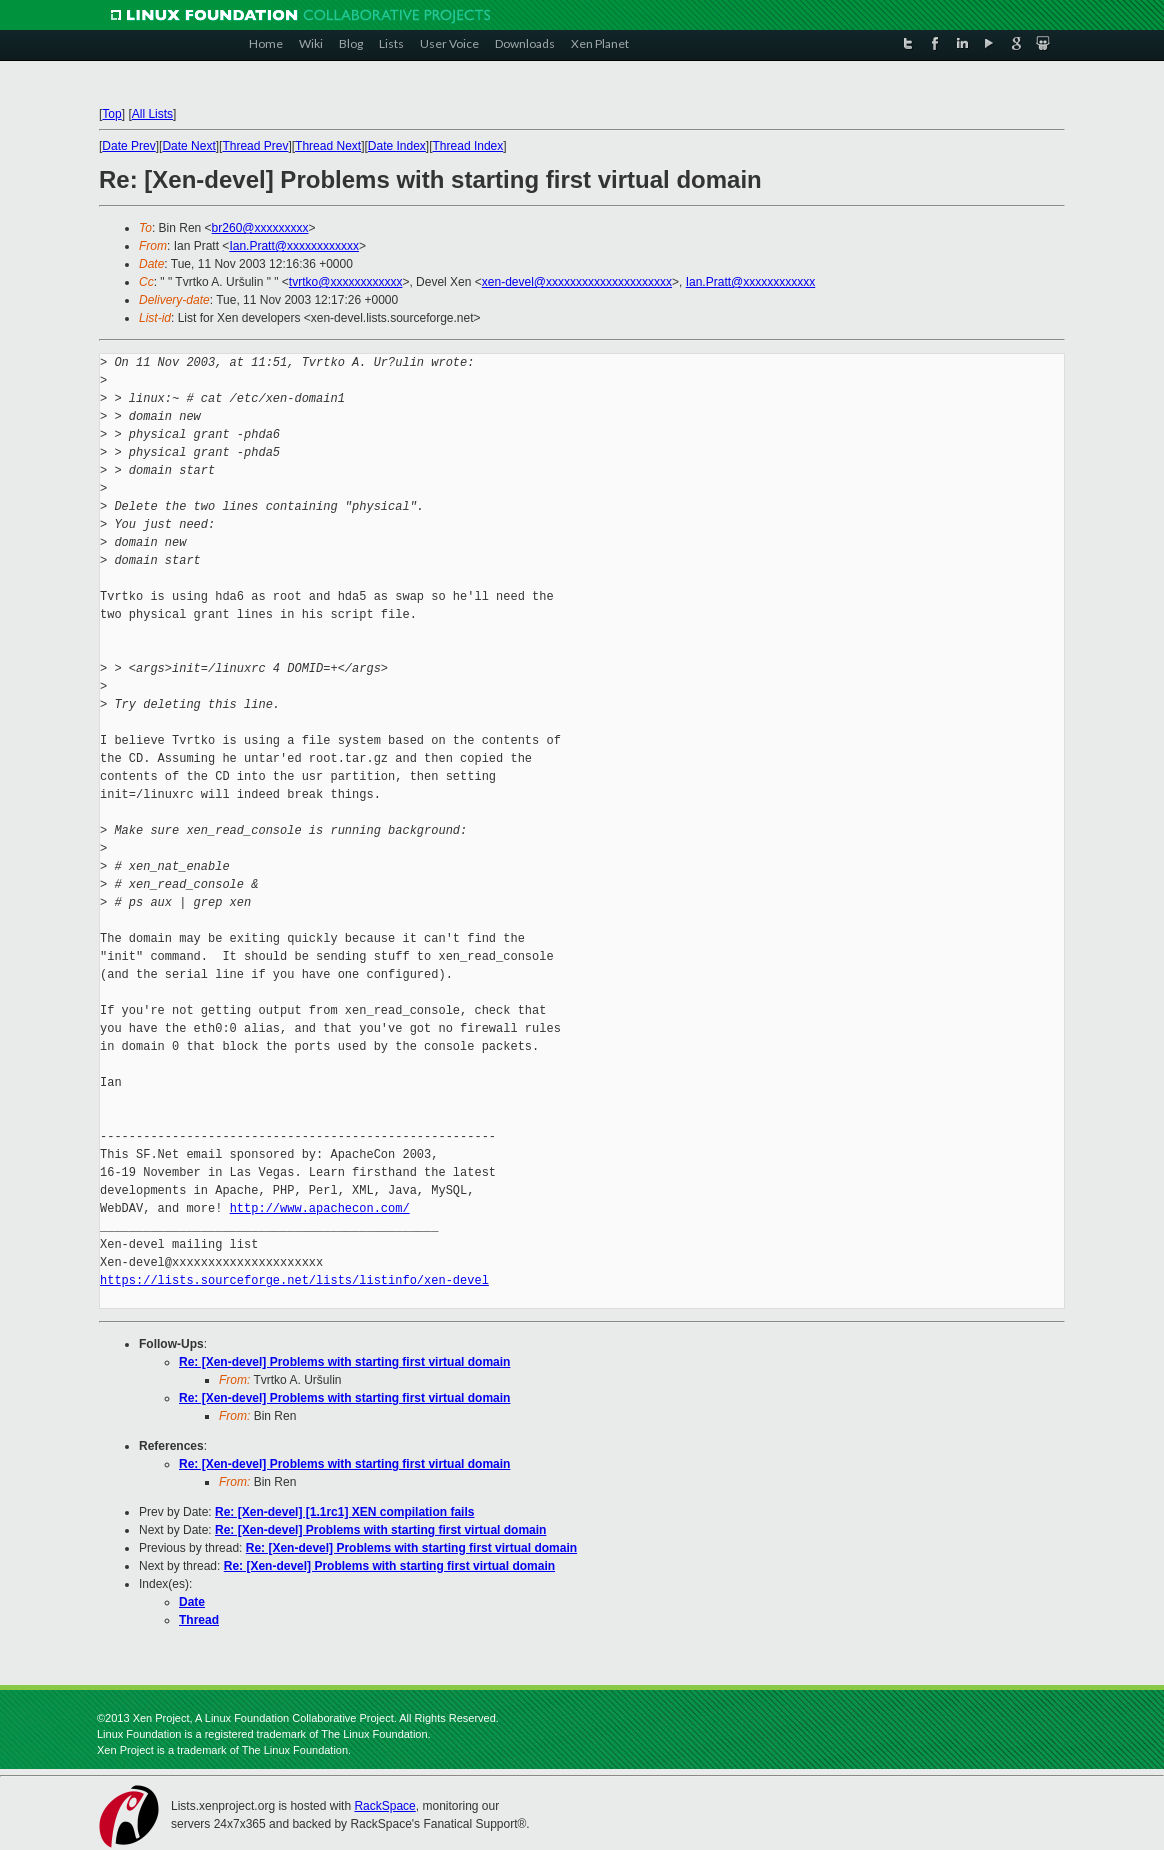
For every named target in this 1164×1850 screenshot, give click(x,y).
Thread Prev (255, 146)
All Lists (152, 114)
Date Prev (128, 146)
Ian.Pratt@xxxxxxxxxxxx (294, 246)
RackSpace (384, 1806)
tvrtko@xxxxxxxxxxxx (346, 282)
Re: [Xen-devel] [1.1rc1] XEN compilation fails (344, 1512)
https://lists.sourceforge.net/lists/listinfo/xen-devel (294, 1280)
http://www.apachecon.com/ (320, 1208)
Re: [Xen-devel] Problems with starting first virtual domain (344, 1362)
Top (111, 114)
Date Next (188, 146)
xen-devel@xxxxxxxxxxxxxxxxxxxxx (577, 282)
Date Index (397, 146)
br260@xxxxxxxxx (260, 228)
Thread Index (468, 146)
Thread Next (328, 146)
